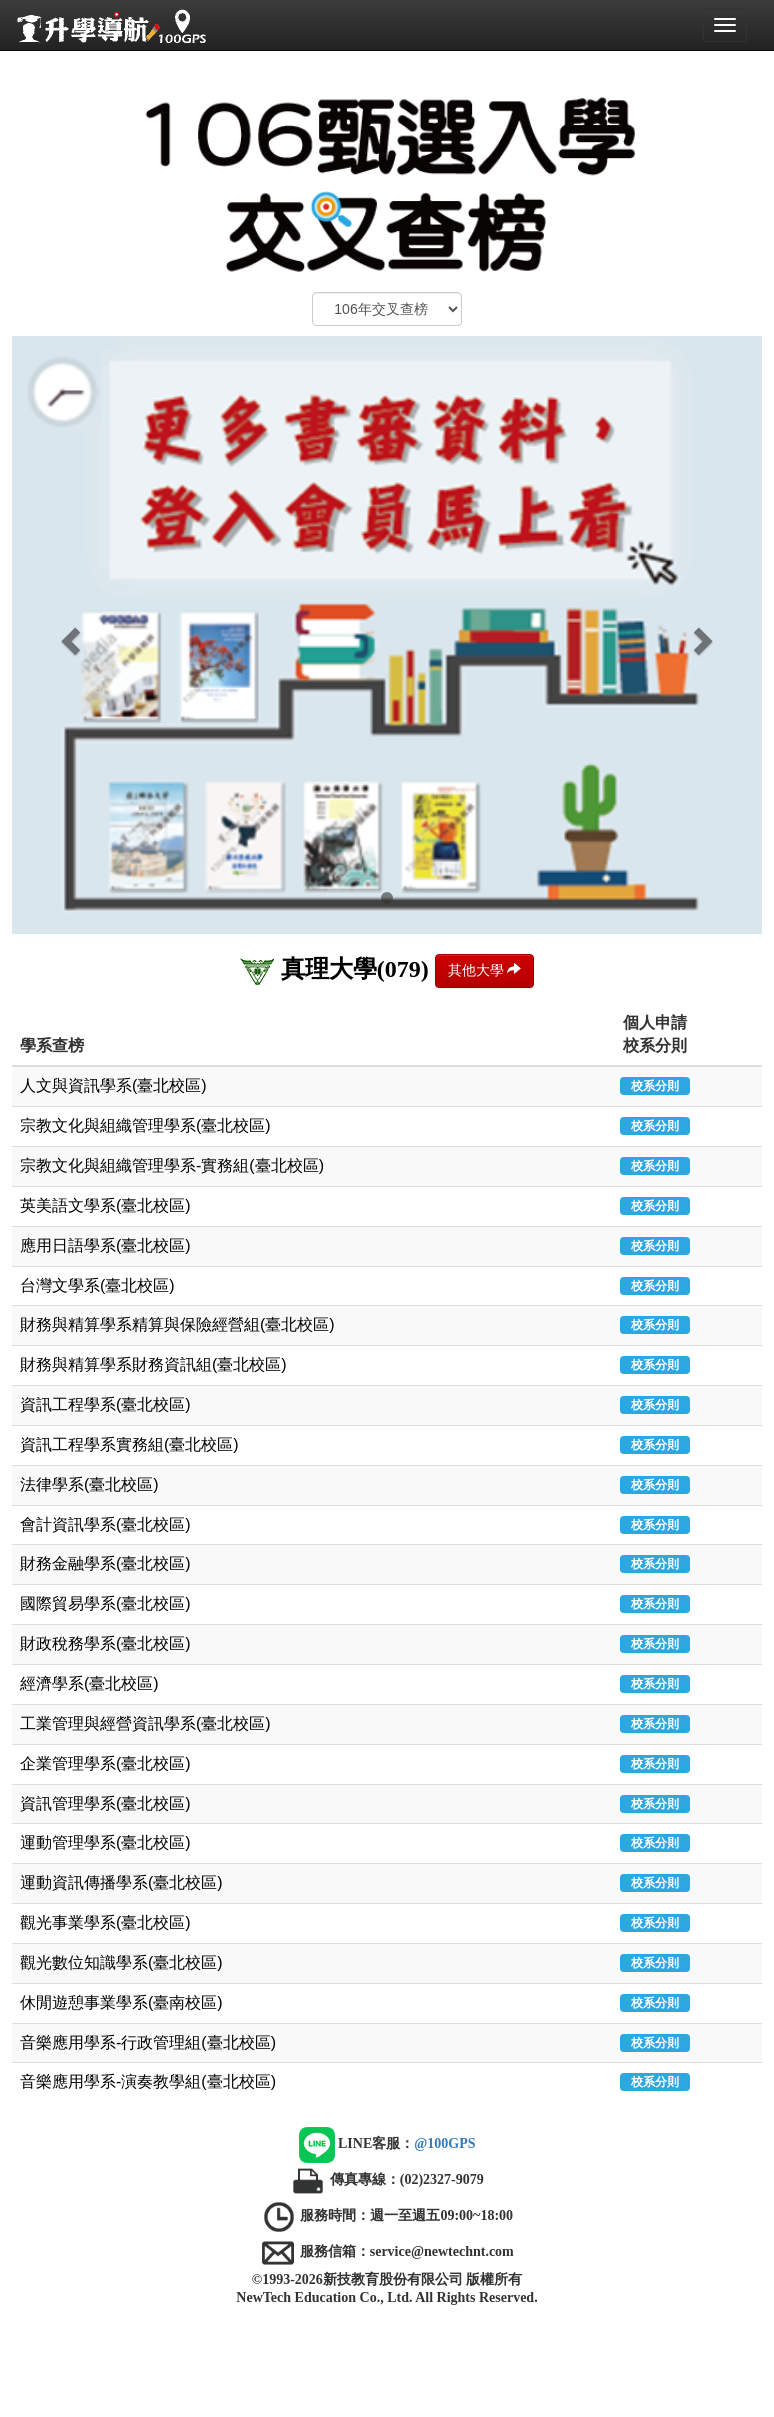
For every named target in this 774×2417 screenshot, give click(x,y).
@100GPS (444, 2144)
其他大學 (485, 970)
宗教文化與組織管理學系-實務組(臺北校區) (172, 1165)
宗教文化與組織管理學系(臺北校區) (145, 1125)
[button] (68, 635)
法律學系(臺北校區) (89, 1484)
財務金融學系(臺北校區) (105, 1563)
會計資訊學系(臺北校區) (105, 1524)
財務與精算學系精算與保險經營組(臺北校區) (177, 1324)
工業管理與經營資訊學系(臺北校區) (145, 1723)
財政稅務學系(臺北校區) (105, 1643)
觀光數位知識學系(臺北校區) (121, 1962)
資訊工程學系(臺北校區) (105, 1404)
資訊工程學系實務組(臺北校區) (129, 1444)
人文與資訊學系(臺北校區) (113, 1085)
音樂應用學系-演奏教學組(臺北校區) (148, 2081)
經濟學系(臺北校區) (89, 1683)
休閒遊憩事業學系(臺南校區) (121, 2002)
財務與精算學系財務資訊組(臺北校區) (153, 1364)
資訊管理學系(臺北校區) (105, 1803)
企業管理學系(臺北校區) (105, 1763)
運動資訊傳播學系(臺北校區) (121, 1882)
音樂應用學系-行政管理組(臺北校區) (148, 2042)
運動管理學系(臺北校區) (105, 1842)
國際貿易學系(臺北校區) (105, 1603)
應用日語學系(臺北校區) (105, 1245)
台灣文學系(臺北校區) (97, 1285)
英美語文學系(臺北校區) (105, 1205)
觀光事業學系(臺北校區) (105, 1922)
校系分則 (655, 1086)
